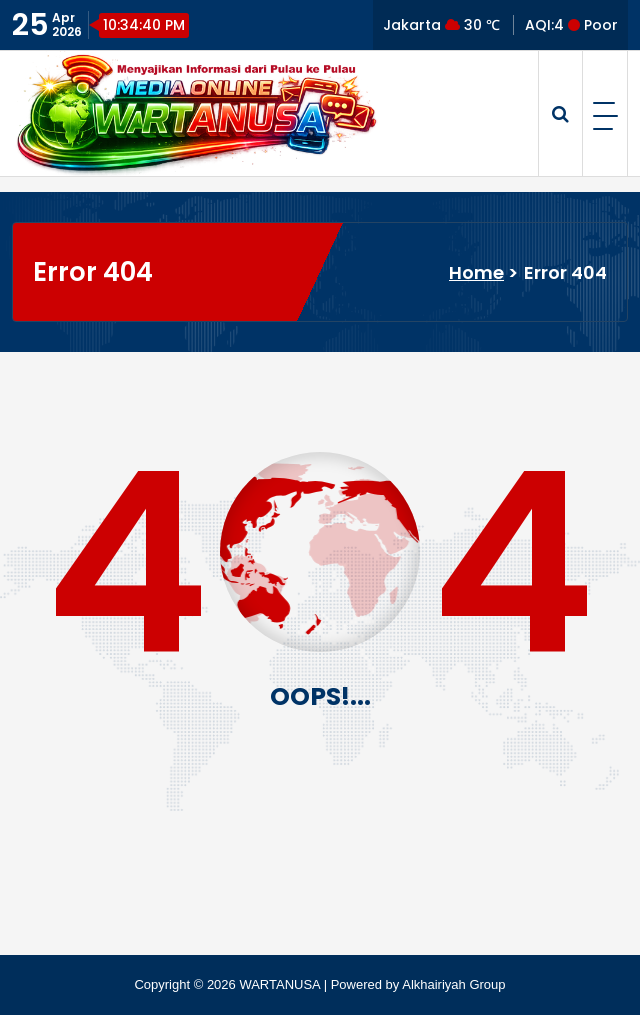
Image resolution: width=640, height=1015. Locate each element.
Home (476, 272)
